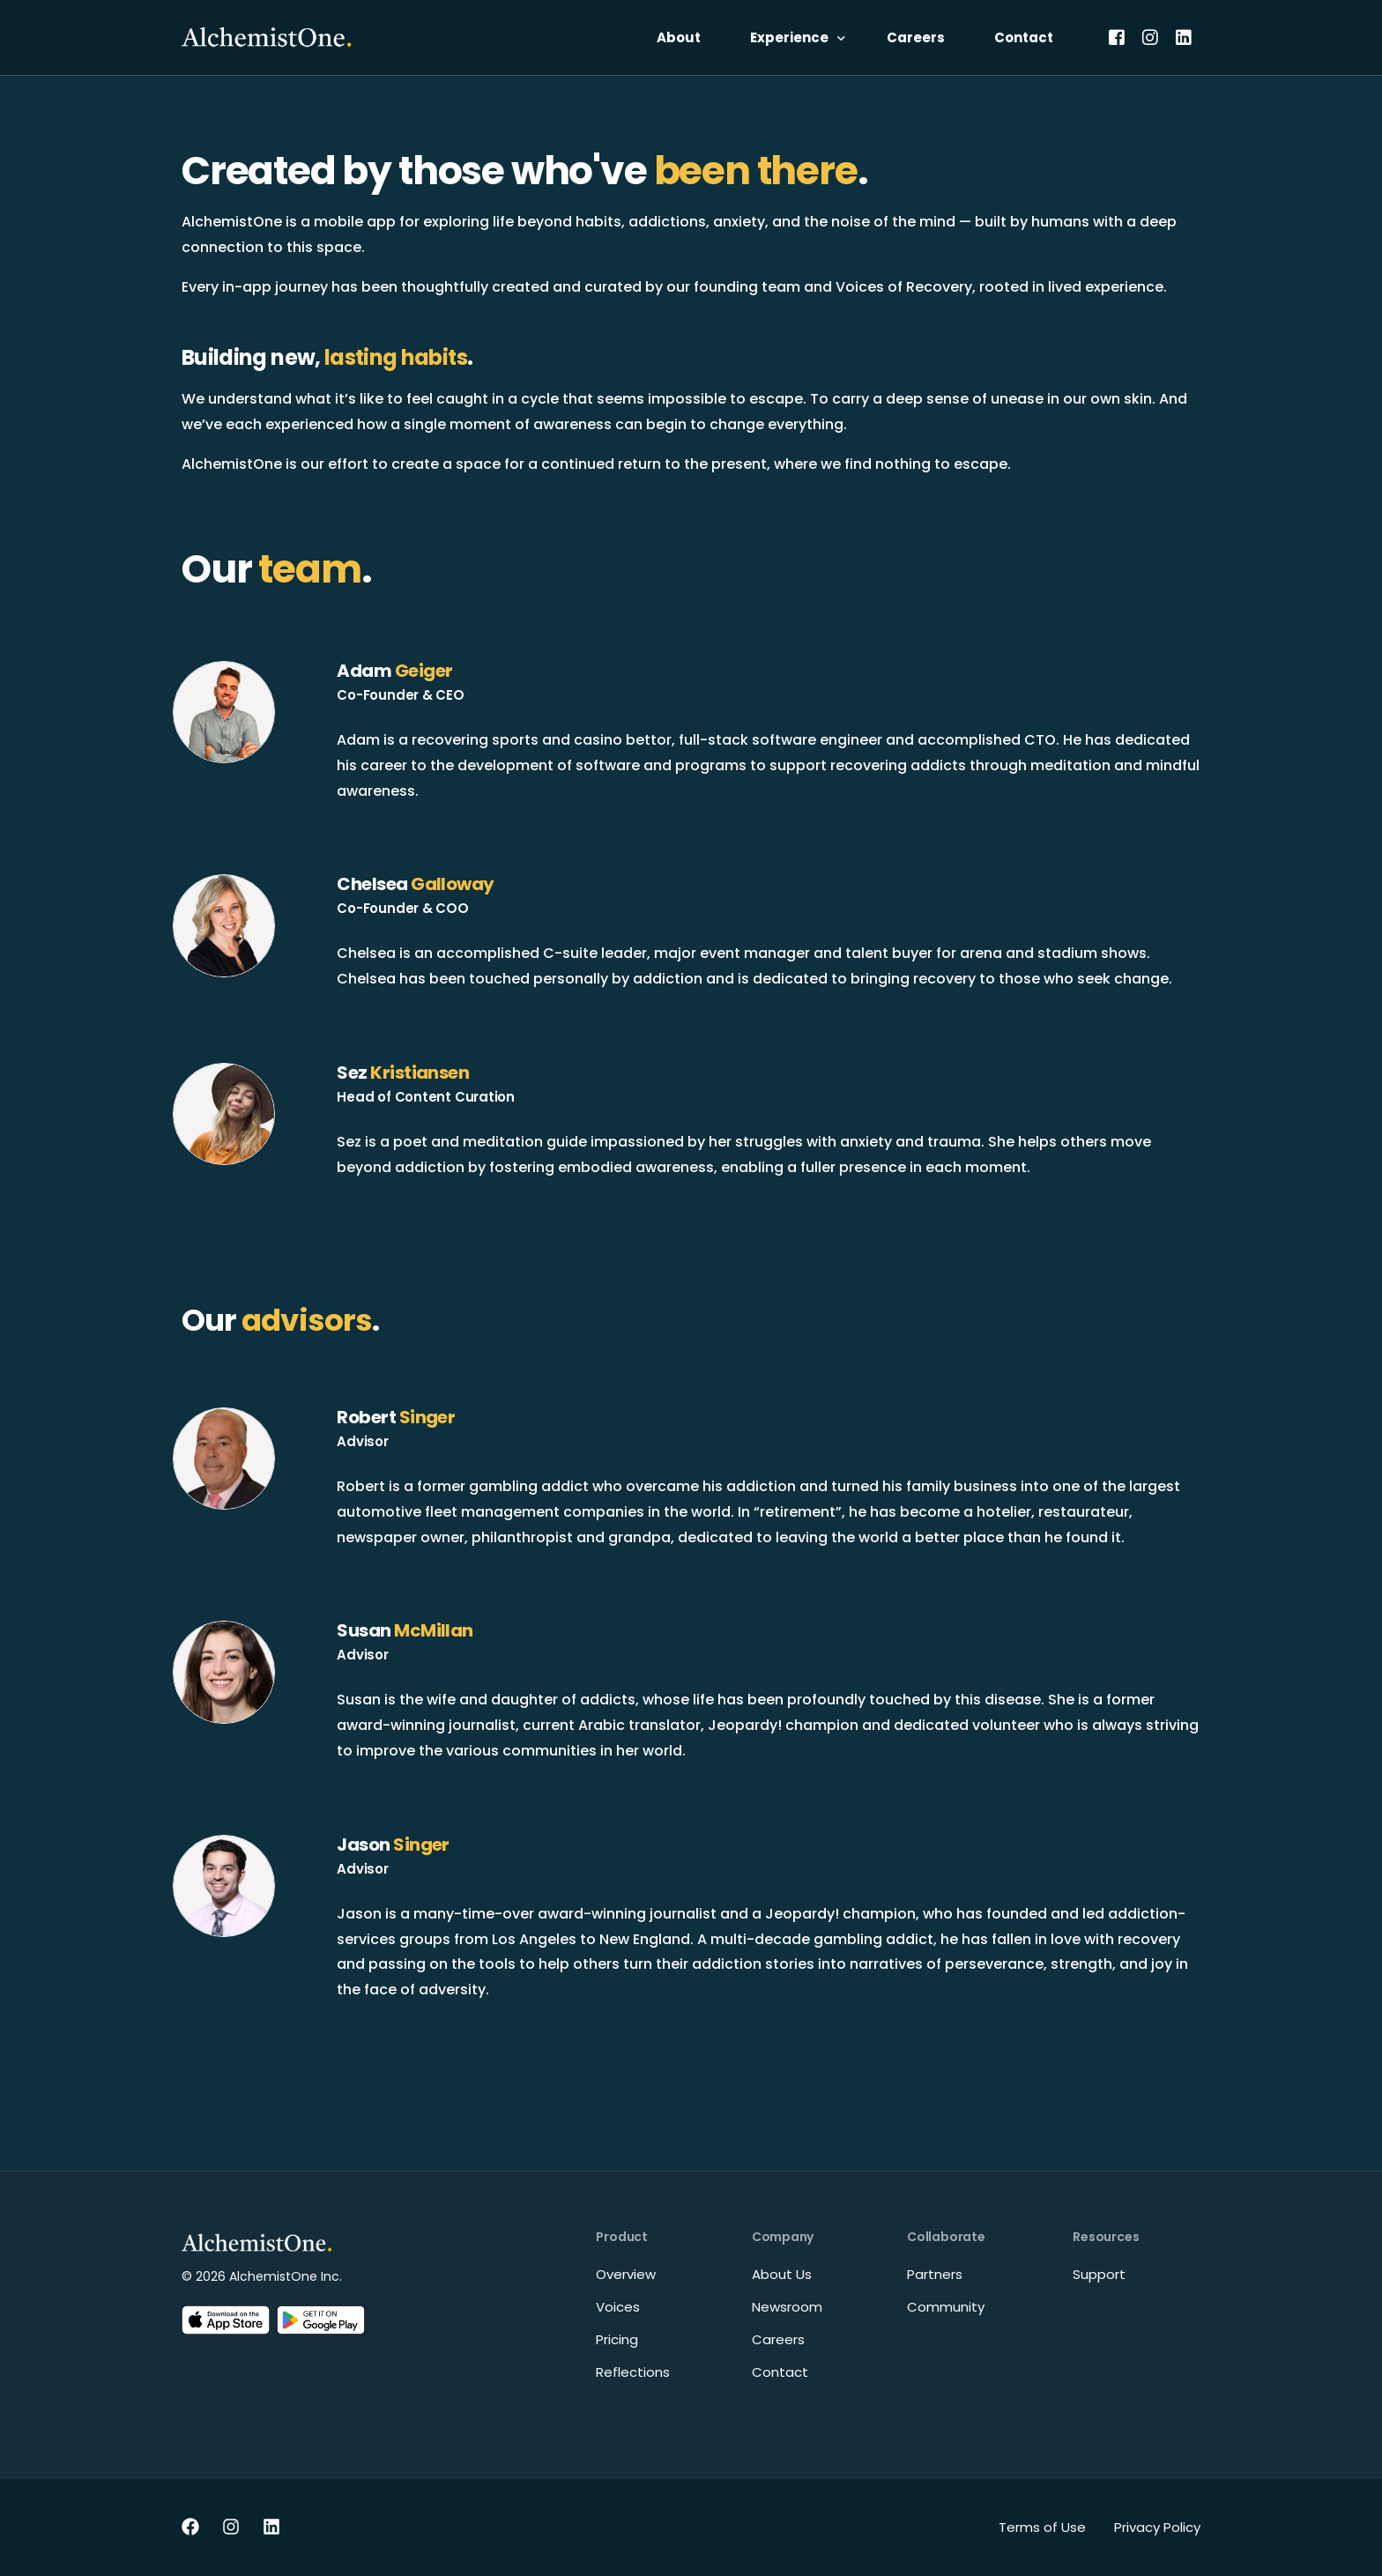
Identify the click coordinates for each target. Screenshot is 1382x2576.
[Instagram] (1150, 36)
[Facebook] (1116, 36)
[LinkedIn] (1183, 36)
